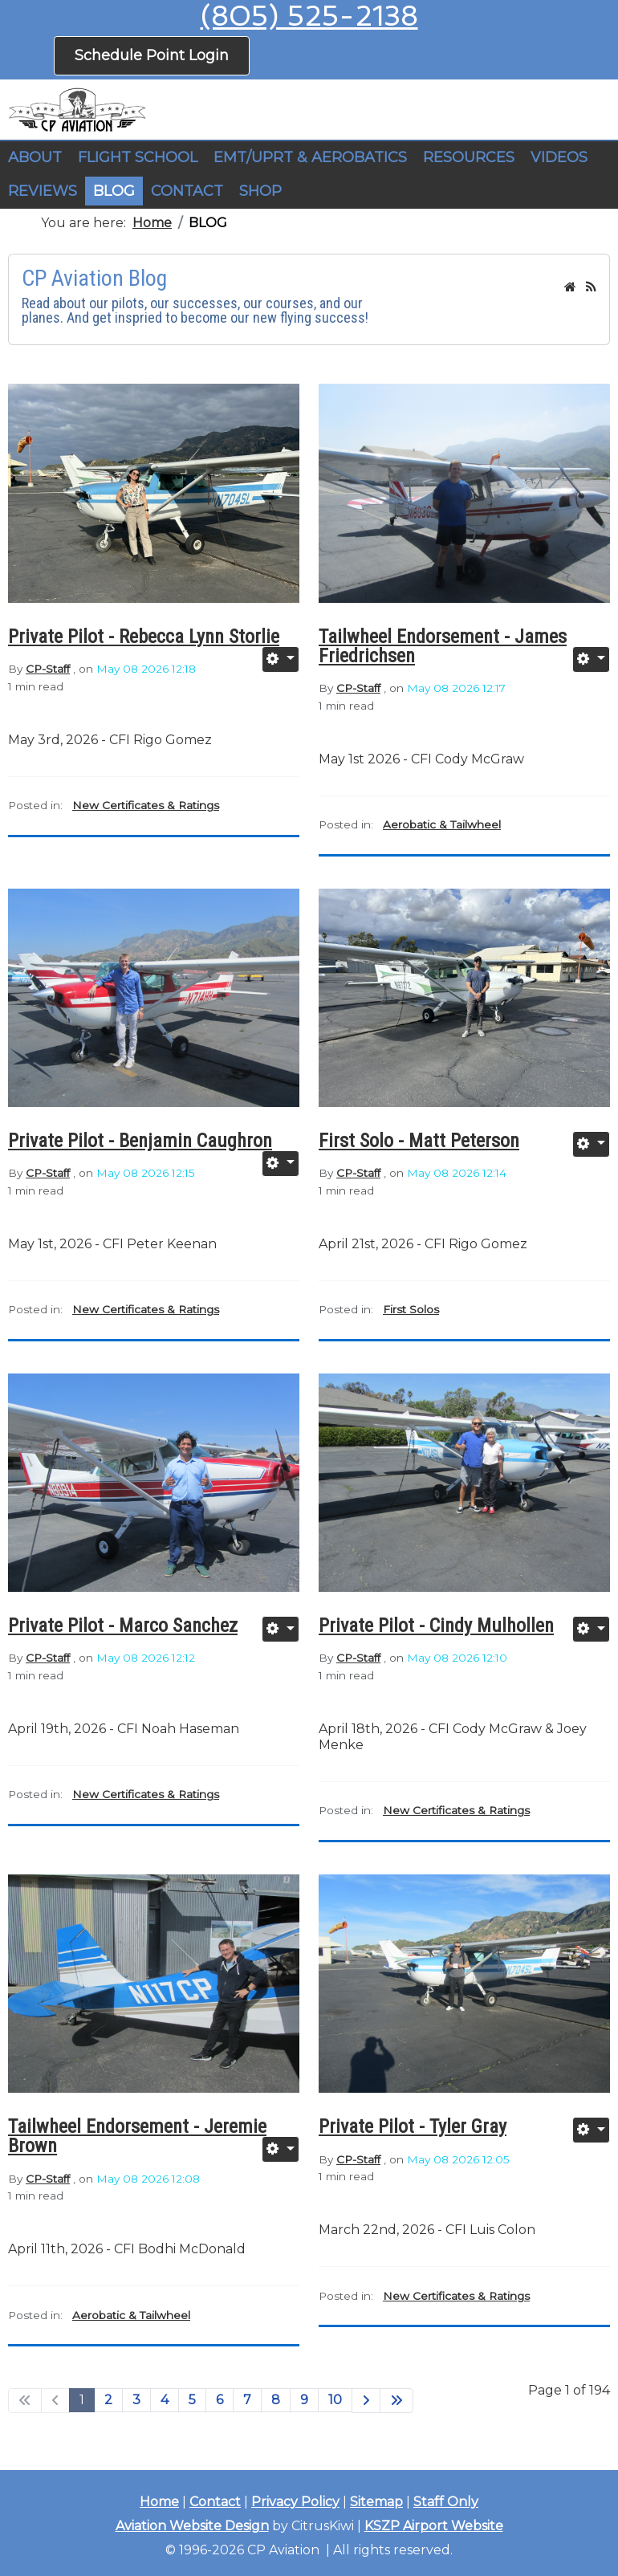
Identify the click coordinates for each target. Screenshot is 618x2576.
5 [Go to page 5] (192, 2399)
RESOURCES (468, 157)
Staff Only (445, 2501)
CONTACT (187, 191)
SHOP (260, 191)
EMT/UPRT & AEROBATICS (310, 157)
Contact (215, 2501)
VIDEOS (559, 157)
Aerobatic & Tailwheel (442, 824)
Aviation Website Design (192, 2525)
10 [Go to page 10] (335, 2399)
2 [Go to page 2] (108, 2399)
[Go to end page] (396, 2400)
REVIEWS (42, 191)
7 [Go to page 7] (247, 2399)
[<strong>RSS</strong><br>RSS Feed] (591, 287)
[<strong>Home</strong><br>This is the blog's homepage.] (570, 287)
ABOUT (35, 157)
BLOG (114, 191)
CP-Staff (48, 668)
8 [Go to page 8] (275, 2399)
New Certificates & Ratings (145, 805)
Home (159, 2501)
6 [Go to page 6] (219, 2399)
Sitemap (376, 2501)
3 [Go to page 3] (136, 2399)
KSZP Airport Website (433, 2525)
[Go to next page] (366, 2400)
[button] (137, 158)
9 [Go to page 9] (304, 2399)
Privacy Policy (295, 2501)
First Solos (411, 1309)
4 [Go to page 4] (165, 2399)
